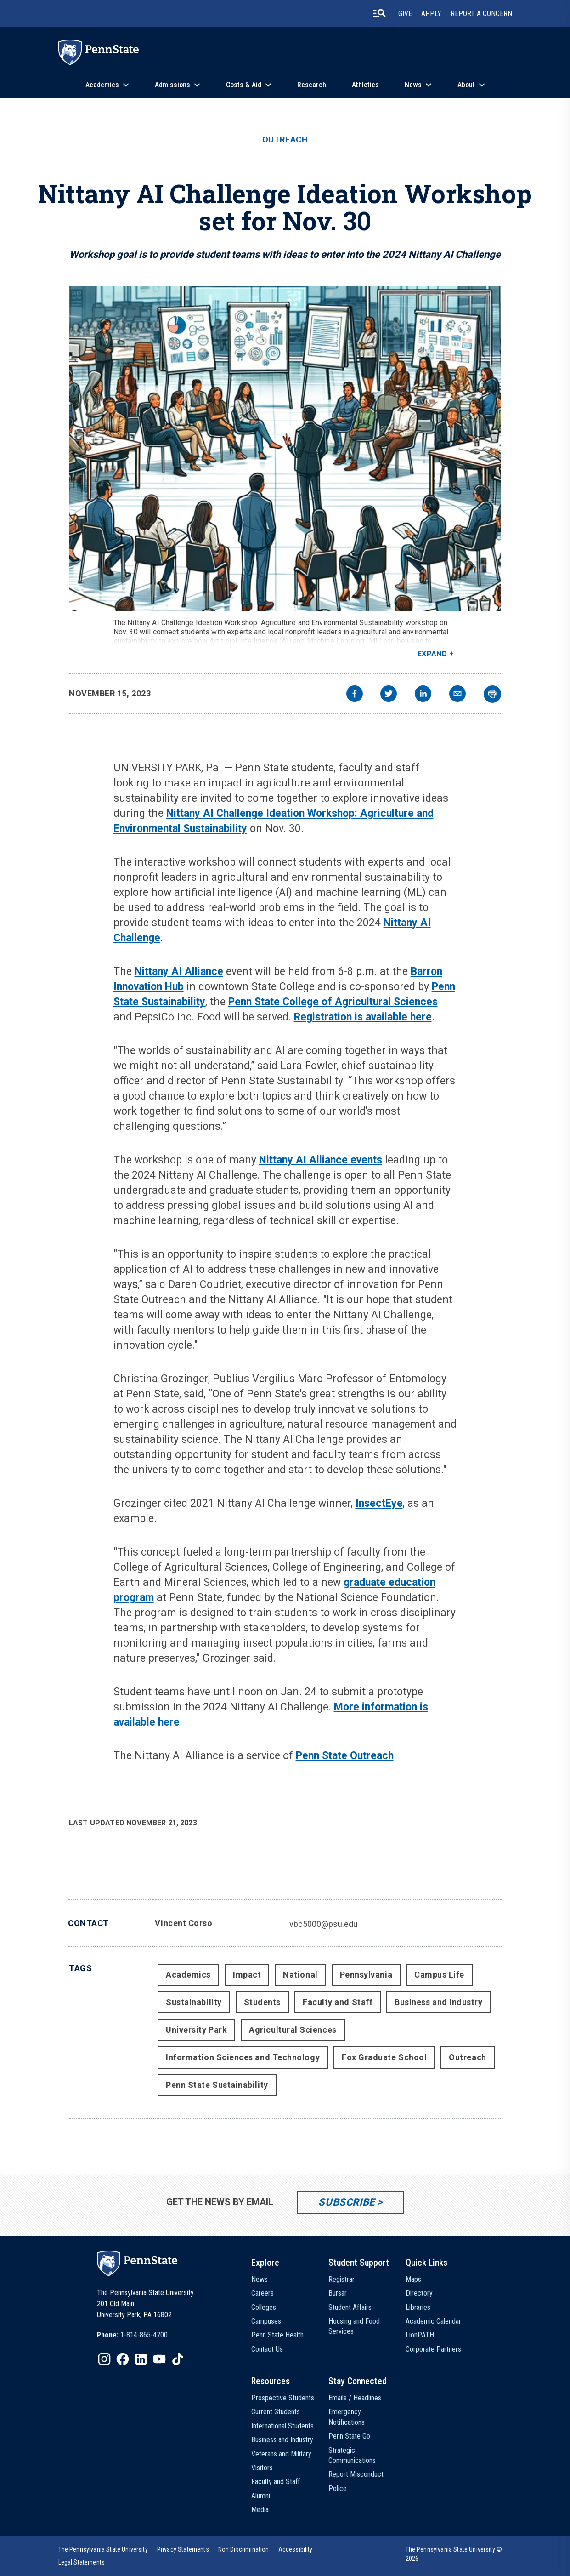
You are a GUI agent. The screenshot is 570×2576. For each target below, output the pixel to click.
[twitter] (388, 694)
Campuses (266, 2321)
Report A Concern (481, 13)
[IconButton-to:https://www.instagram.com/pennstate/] (104, 2359)
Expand (432, 654)
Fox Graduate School (384, 2057)
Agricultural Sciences (292, 2030)
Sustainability (194, 2002)
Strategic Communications (352, 2455)
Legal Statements (81, 2562)
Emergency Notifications (346, 2416)
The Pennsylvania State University (103, 2549)
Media (260, 2509)
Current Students (275, 2411)
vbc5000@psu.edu (323, 1924)
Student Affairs (350, 2307)
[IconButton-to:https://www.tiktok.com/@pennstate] (177, 2359)
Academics (102, 84)
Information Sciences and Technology (243, 2057)
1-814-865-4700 (144, 2335)
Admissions (172, 84)
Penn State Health (277, 2335)
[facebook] (354, 694)
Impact (247, 1974)
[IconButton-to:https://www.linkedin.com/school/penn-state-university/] (141, 2359)
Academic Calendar (433, 2321)
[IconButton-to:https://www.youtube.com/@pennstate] (159, 2359)
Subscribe (346, 2202)
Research (311, 84)
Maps (413, 2279)
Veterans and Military (281, 2454)
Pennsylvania (366, 1974)
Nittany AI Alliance (179, 971)
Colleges (263, 2307)
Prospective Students (282, 2398)
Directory (419, 2293)
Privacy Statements (183, 2549)
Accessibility (295, 2549)
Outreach (285, 139)
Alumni (260, 2495)
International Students (282, 2426)
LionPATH (420, 2335)
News (413, 84)
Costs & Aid (243, 84)
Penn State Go (349, 2436)
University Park (196, 2030)
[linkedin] (423, 694)
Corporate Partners (433, 2349)
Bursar (337, 2293)
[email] (457, 694)
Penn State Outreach (345, 1756)
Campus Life (439, 1974)
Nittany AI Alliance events (320, 1160)
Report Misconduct (356, 2474)
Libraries (418, 2307)
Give (405, 13)
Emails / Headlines (354, 2398)
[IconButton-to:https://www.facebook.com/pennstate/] (122, 2359)
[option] (132, 2335)
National (300, 1974)
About (466, 84)
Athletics (365, 84)
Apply (431, 13)
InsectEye (379, 1503)
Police (337, 2488)
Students (262, 2002)
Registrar (341, 2279)
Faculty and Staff (337, 2002)
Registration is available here (363, 1017)
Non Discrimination (243, 2549)
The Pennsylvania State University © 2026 (454, 2554)
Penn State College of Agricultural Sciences (333, 1002)
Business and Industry (438, 2002)
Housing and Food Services (354, 2326)
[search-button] (379, 13)
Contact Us (267, 2349)
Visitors (262, 2467)
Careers (262, 2293)
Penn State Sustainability (217, 2085)
